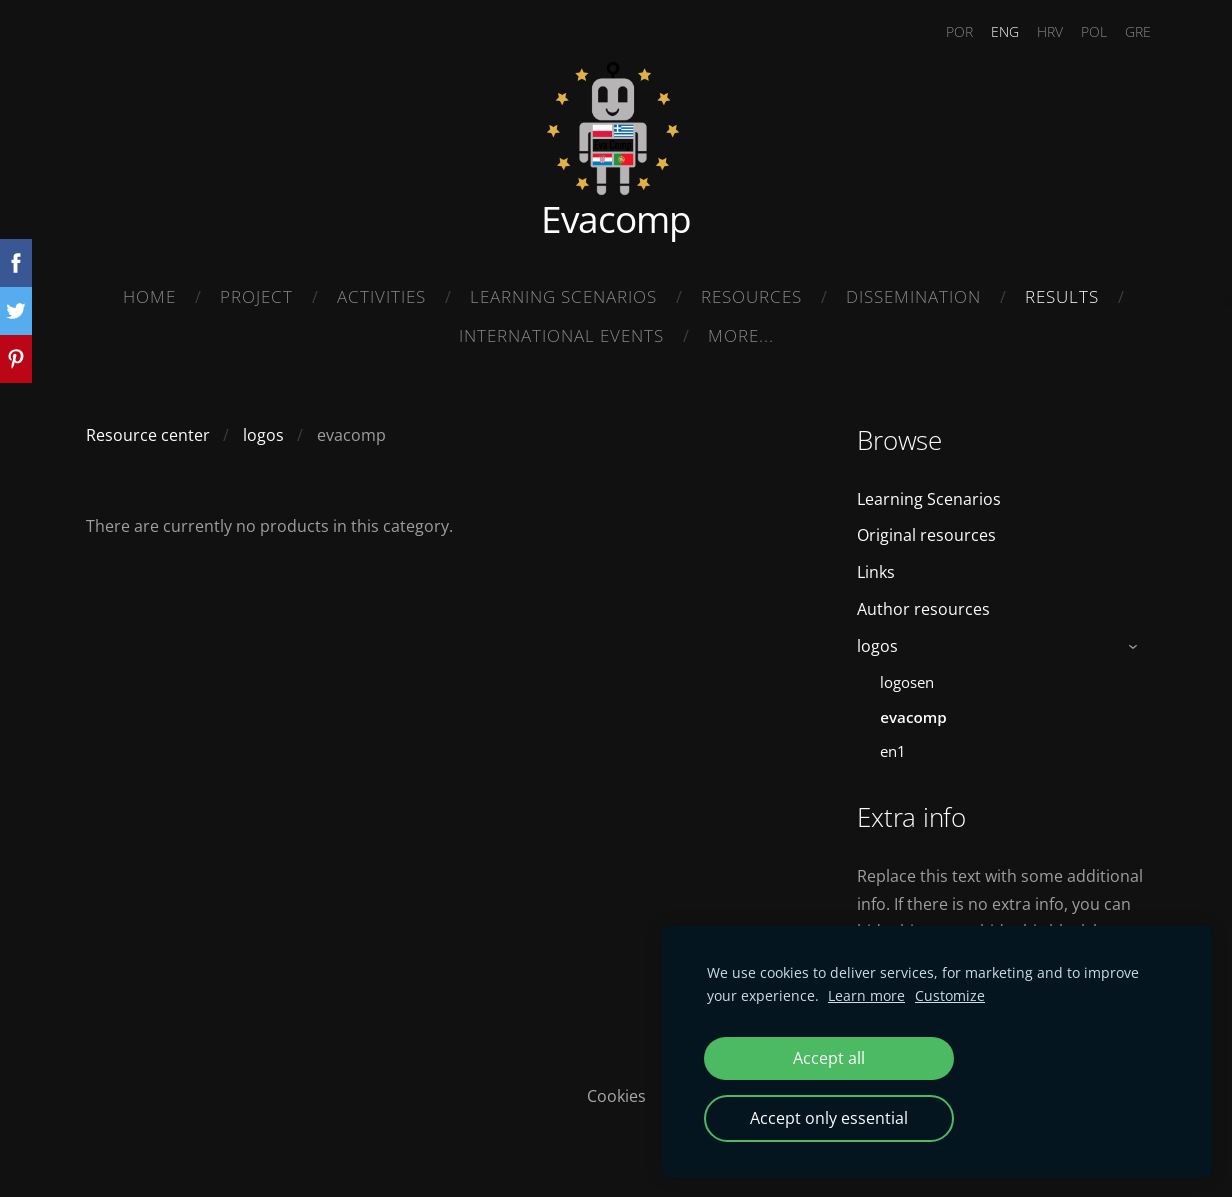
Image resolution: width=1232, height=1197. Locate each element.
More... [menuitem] (741, 335)
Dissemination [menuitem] (913, 296)
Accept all (829, 1058)
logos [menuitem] (877, 640)
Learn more (866, 995)
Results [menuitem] (1062, 296)
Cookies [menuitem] (616, 1090)
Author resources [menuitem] (923, 603)
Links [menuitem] (876, 566)
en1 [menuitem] (893, 746)
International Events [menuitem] (561, 335)
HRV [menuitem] (1038, 31)
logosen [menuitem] (907, 676)
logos (263, 429)
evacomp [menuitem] (913, 711)
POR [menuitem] (947, 31)
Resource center (148, 429)
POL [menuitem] (1082, 31)
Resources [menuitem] (751, 296)
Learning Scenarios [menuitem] (563, 296)
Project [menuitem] (256, 296)
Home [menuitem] (149, 296)
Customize (950, 995)
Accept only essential (829, 1118)
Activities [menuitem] (381, 296)
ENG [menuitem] (993, 31)
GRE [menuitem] (1126, 31)
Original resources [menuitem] (926, 530)
